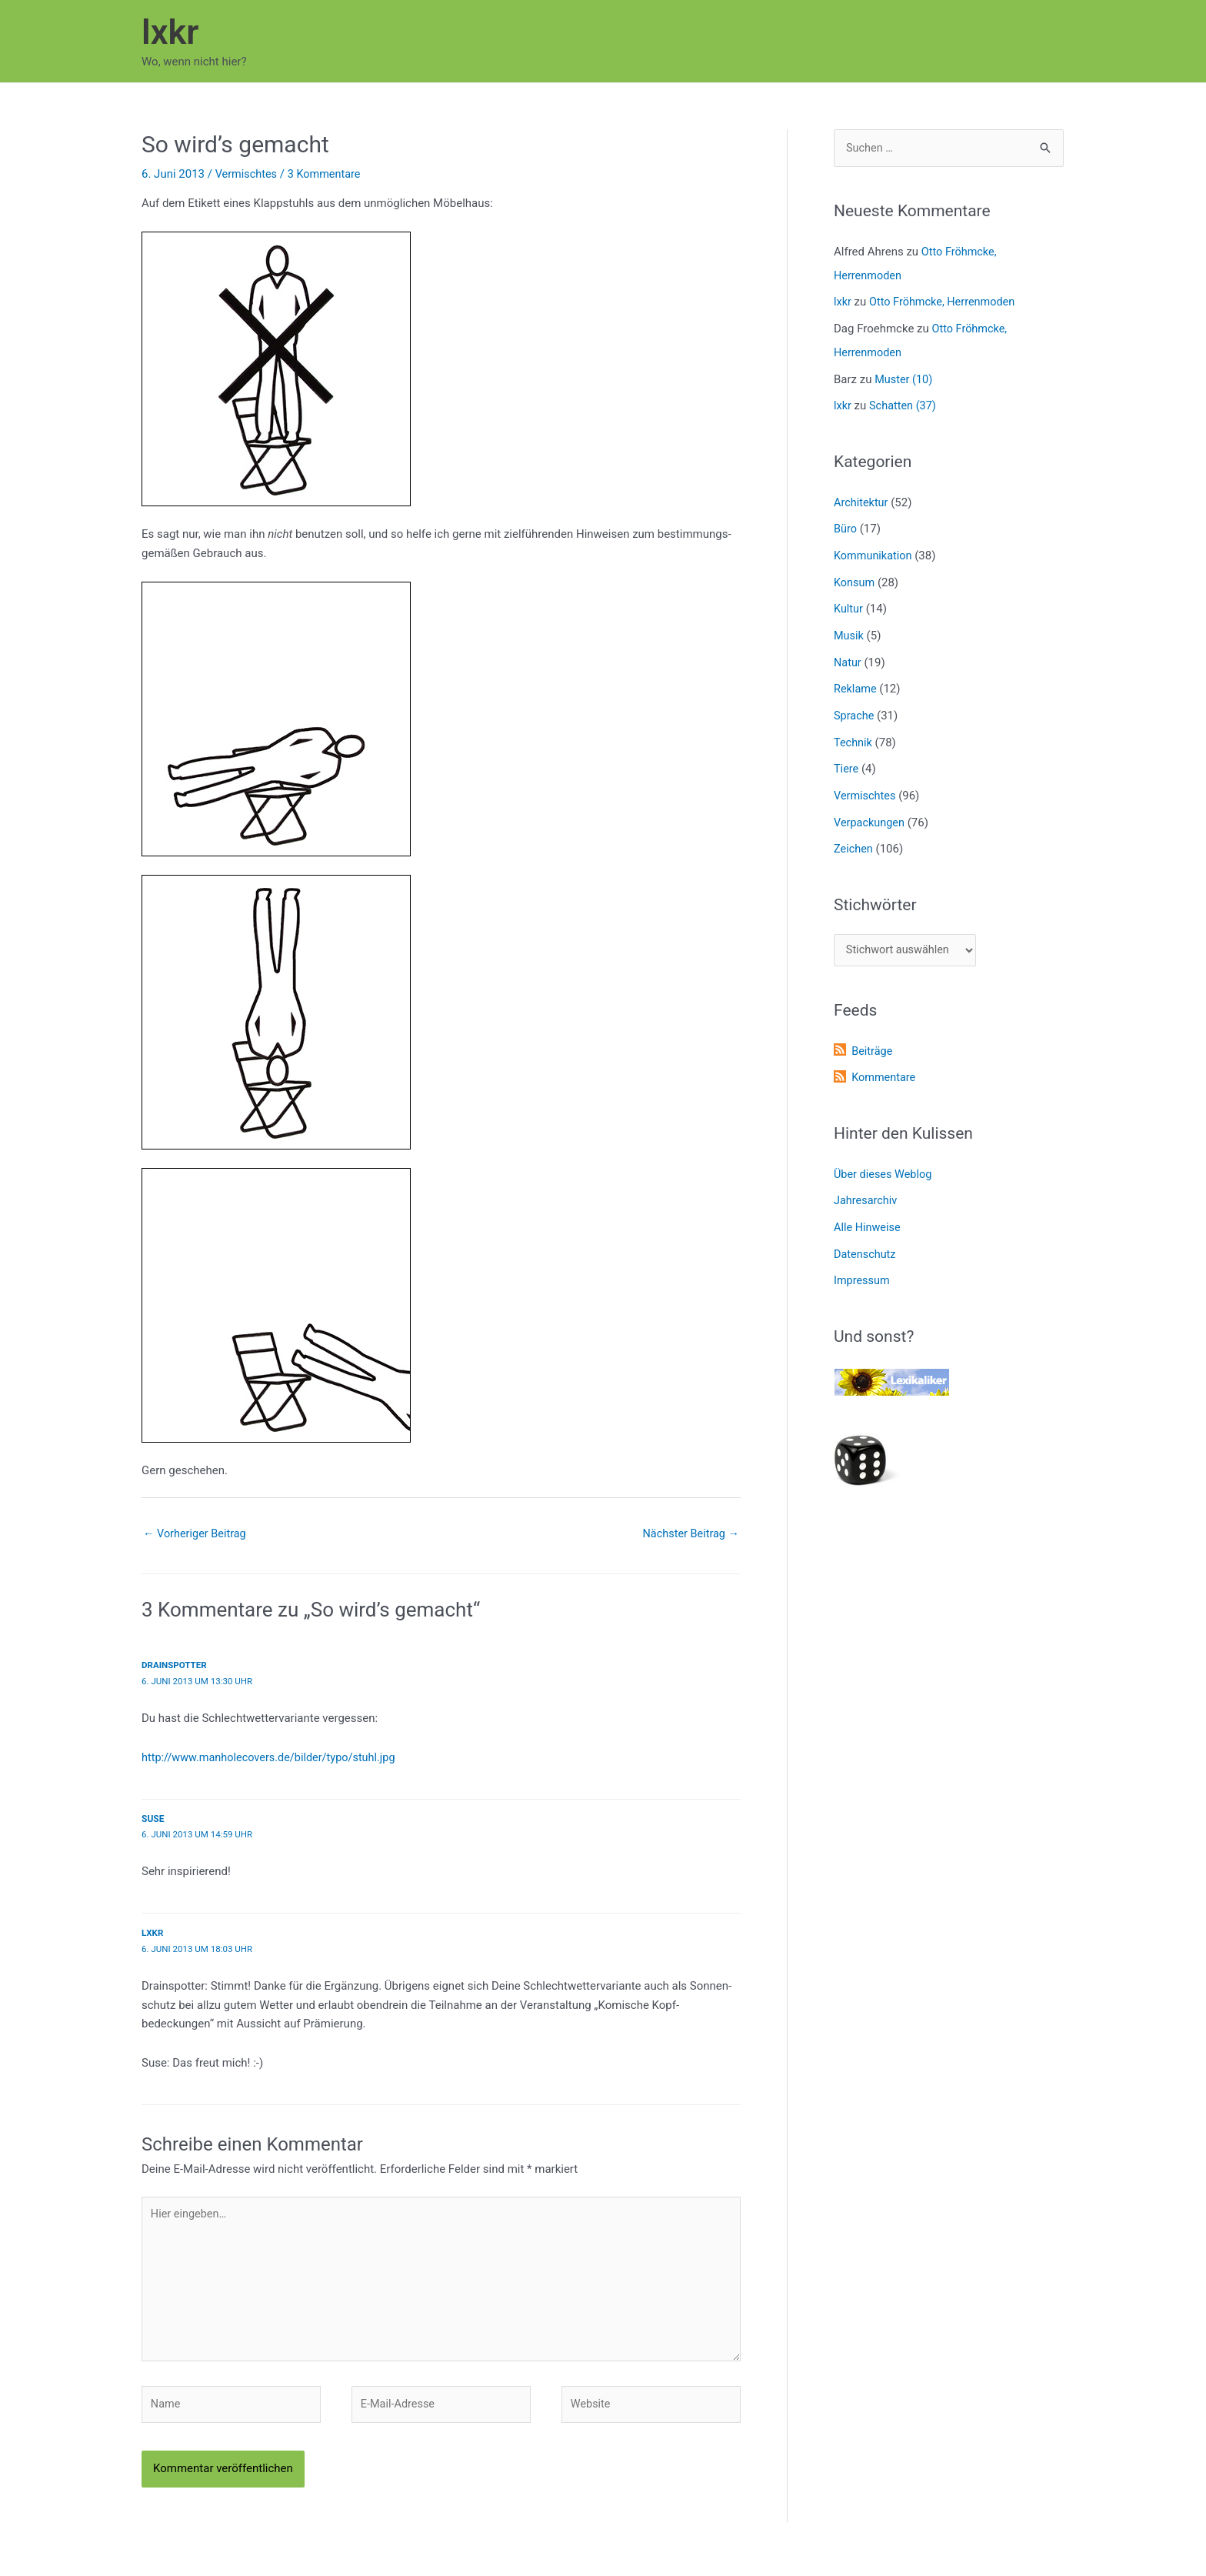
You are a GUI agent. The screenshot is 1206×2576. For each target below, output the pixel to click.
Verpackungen (871, 809)
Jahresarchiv (866, 1186)
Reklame (856, 680)
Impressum (862, 1264)
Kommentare (884, 1064)
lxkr (170, 32)
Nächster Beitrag (689, 1534)
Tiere (846, 758)
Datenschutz (866, 1238)
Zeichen (854, 836)
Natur (848, 654)
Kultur (849, 602)
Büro (846, 524)
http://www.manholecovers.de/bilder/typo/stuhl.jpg (273, 1758)
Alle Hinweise (868, 1212)
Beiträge (872, 1039)
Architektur (862, 498)
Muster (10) (904, 376)
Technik (854, 732)
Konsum (855, 576)
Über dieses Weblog (884, 1160)
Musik (849, 628)
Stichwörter (875, 891)
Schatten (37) (904, 402)
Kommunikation (874, 550)
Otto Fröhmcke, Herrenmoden (945, 302)
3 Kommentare (327, 174)
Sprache (854, 705)
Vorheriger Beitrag (196, 1534)
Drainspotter (175, 1666)
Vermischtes (247, 174)
